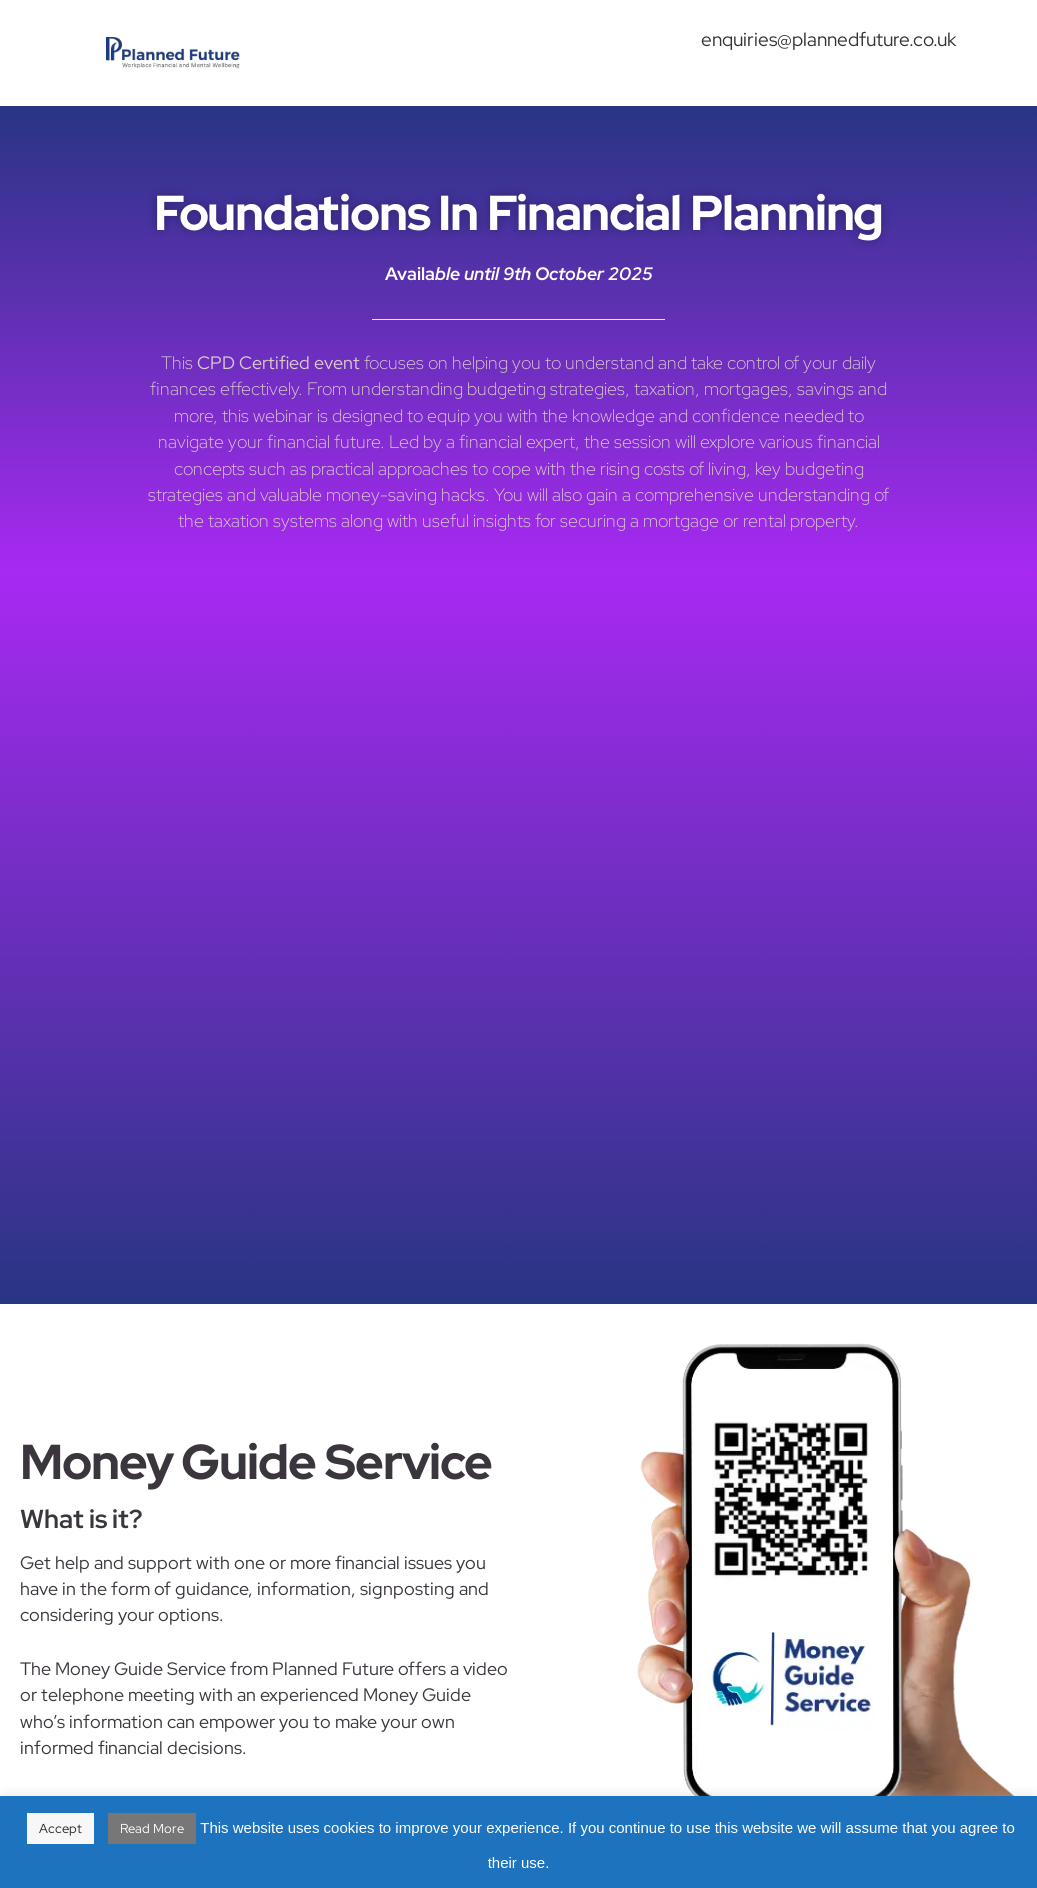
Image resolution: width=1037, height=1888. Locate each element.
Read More (152, 1828)
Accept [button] (60, 1828)
